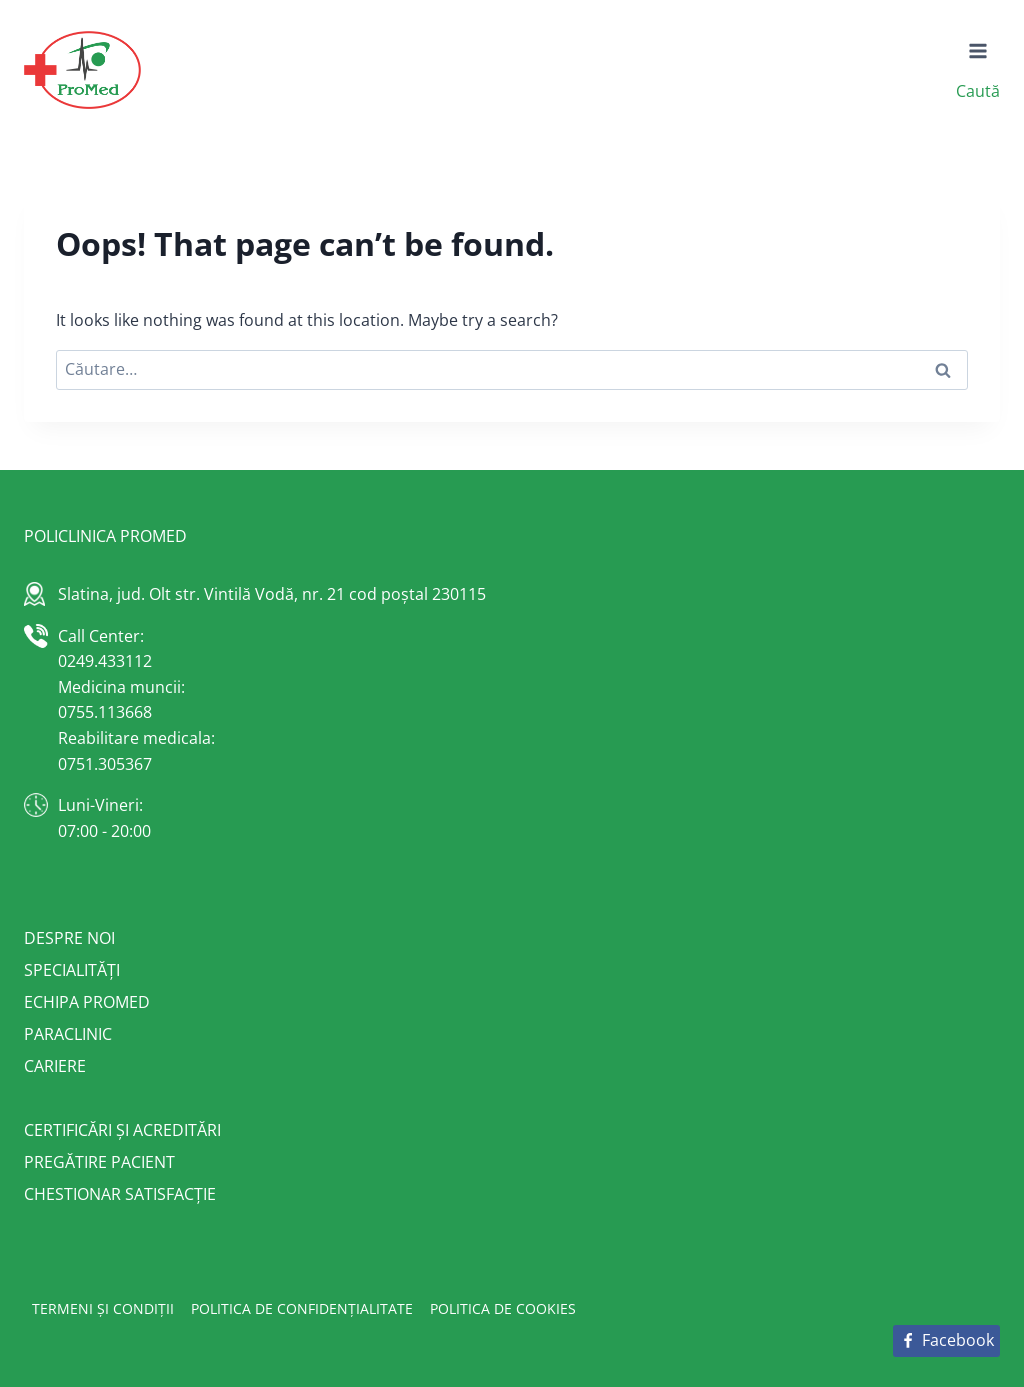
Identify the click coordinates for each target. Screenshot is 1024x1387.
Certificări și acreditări (122, 1130)
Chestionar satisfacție (120, 1194)
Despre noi (69, 938)
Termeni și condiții (103, 1308)
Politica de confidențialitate (302, 1308)
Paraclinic (68, 1034)
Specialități (72, 970)
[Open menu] (978, 51)
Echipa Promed (87, 1002)
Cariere (55, 1066)
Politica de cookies (503, 1308)
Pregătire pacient (99, 1162)
